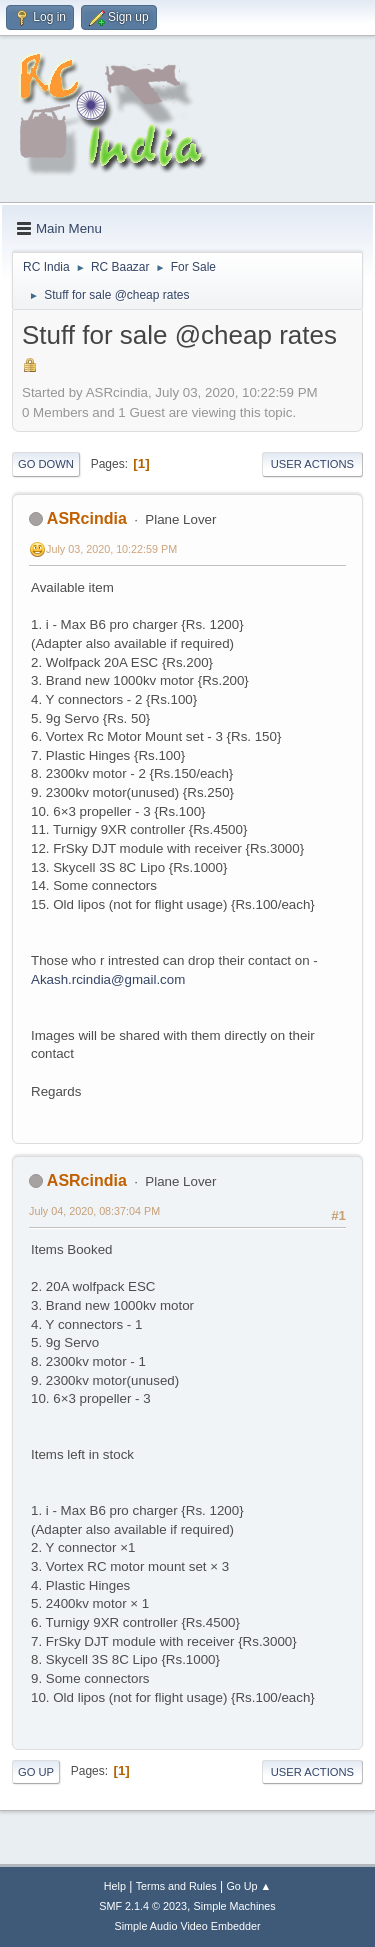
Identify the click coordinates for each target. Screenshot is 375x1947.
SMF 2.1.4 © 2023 (143, 1906)
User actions (312, 464)
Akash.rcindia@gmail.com (108, 979)
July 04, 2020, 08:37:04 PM (94, 1211)
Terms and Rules (176, 1886)
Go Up (36, 1772)
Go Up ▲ (248, 1886)
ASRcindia (87, 518)
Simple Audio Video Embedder (187, 1926)
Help (115, 1886)
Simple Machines (235, 1906)
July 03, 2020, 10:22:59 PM (111, 549)
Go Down (46, 464)
